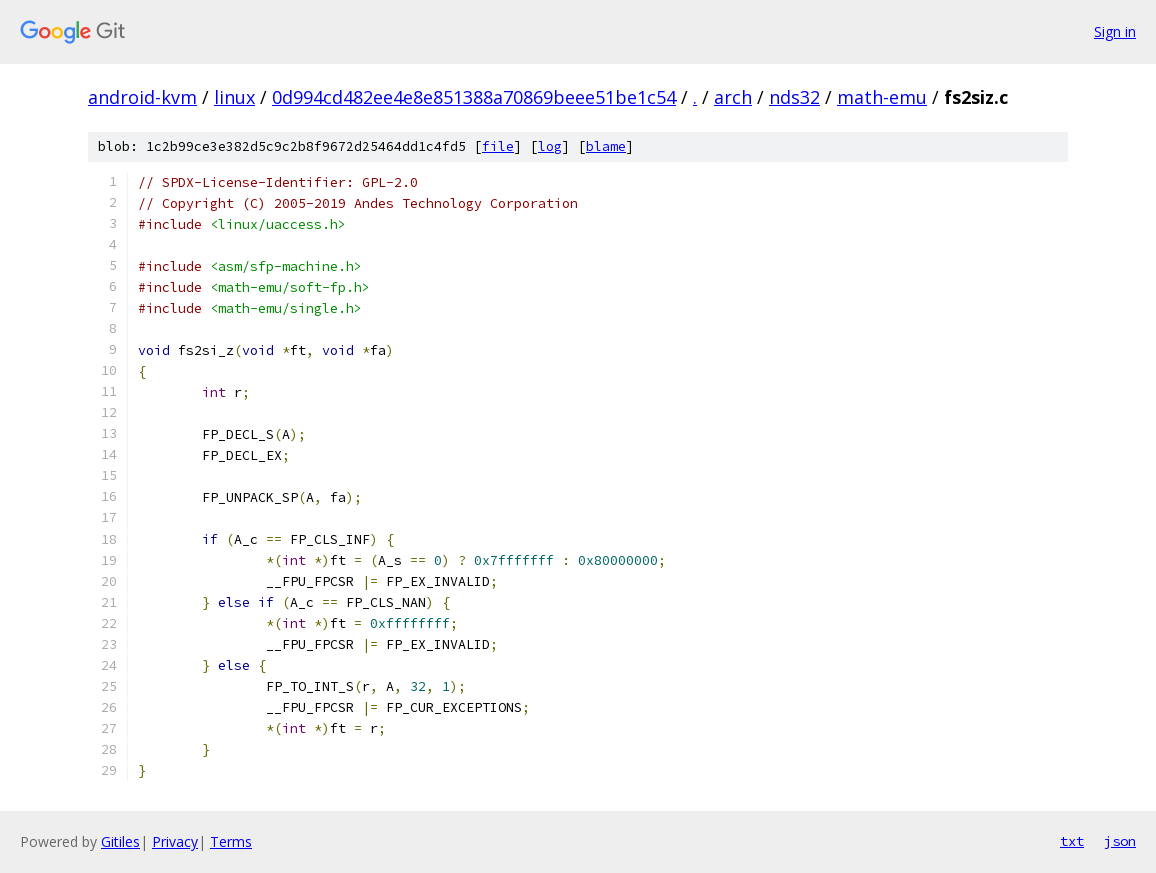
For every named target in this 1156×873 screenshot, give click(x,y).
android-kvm (142, 97)
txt (1072, 841)
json (1120, 841)
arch (733, 97)
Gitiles (120, 841)
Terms (231, 841)
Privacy (175, 841)
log (550, 146)
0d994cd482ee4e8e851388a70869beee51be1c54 (474, 97)
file (498, 146)
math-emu (882, 97)
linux (234, 97)
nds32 (794, 97)
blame (606, 146)
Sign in (1115, 31)
